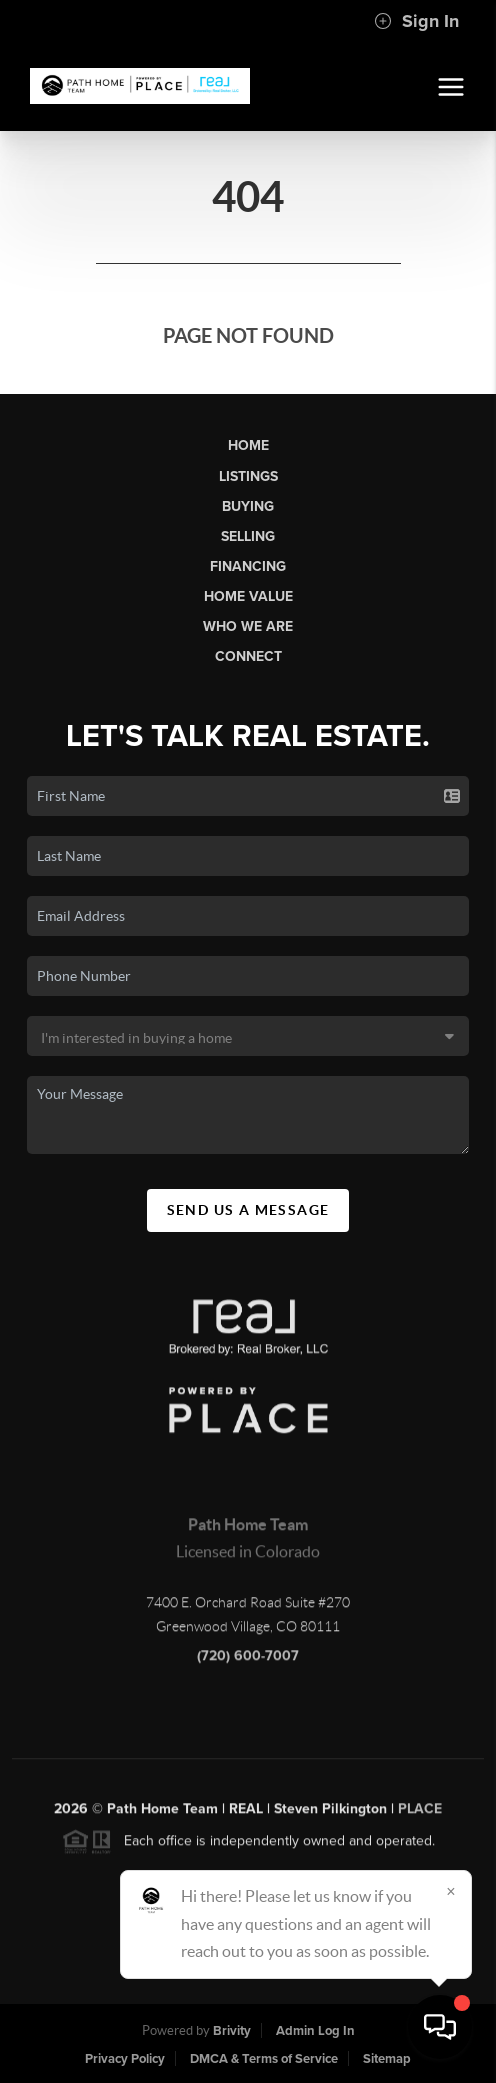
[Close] (451, 1891)
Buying (248, 506)
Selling (248, 536)
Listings (248, 476)
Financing (248, 566)
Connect (248, 656)
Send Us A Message (248, 1210)
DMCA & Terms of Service (264, 2059)
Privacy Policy (125, 2059)
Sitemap (387, 2059)
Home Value (248, 596)
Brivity (232, 2031)
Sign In (416, 21)
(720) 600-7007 (248, 1660)
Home (248, 445)
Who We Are (248, 626)
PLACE (420, 1813)
